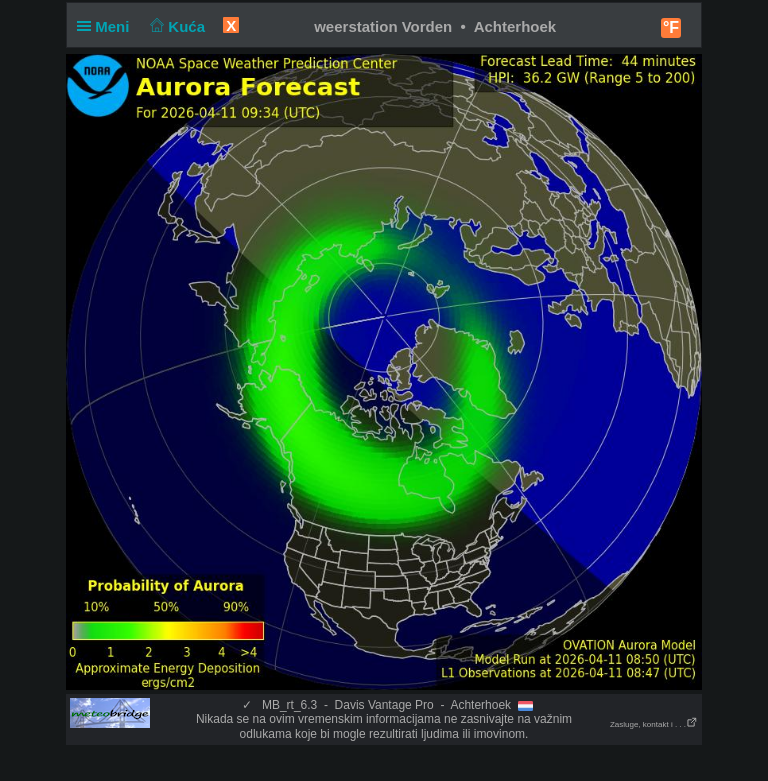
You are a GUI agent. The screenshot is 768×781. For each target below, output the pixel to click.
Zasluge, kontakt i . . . (654, 724)
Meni (107, 26)
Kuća (176, 26)
